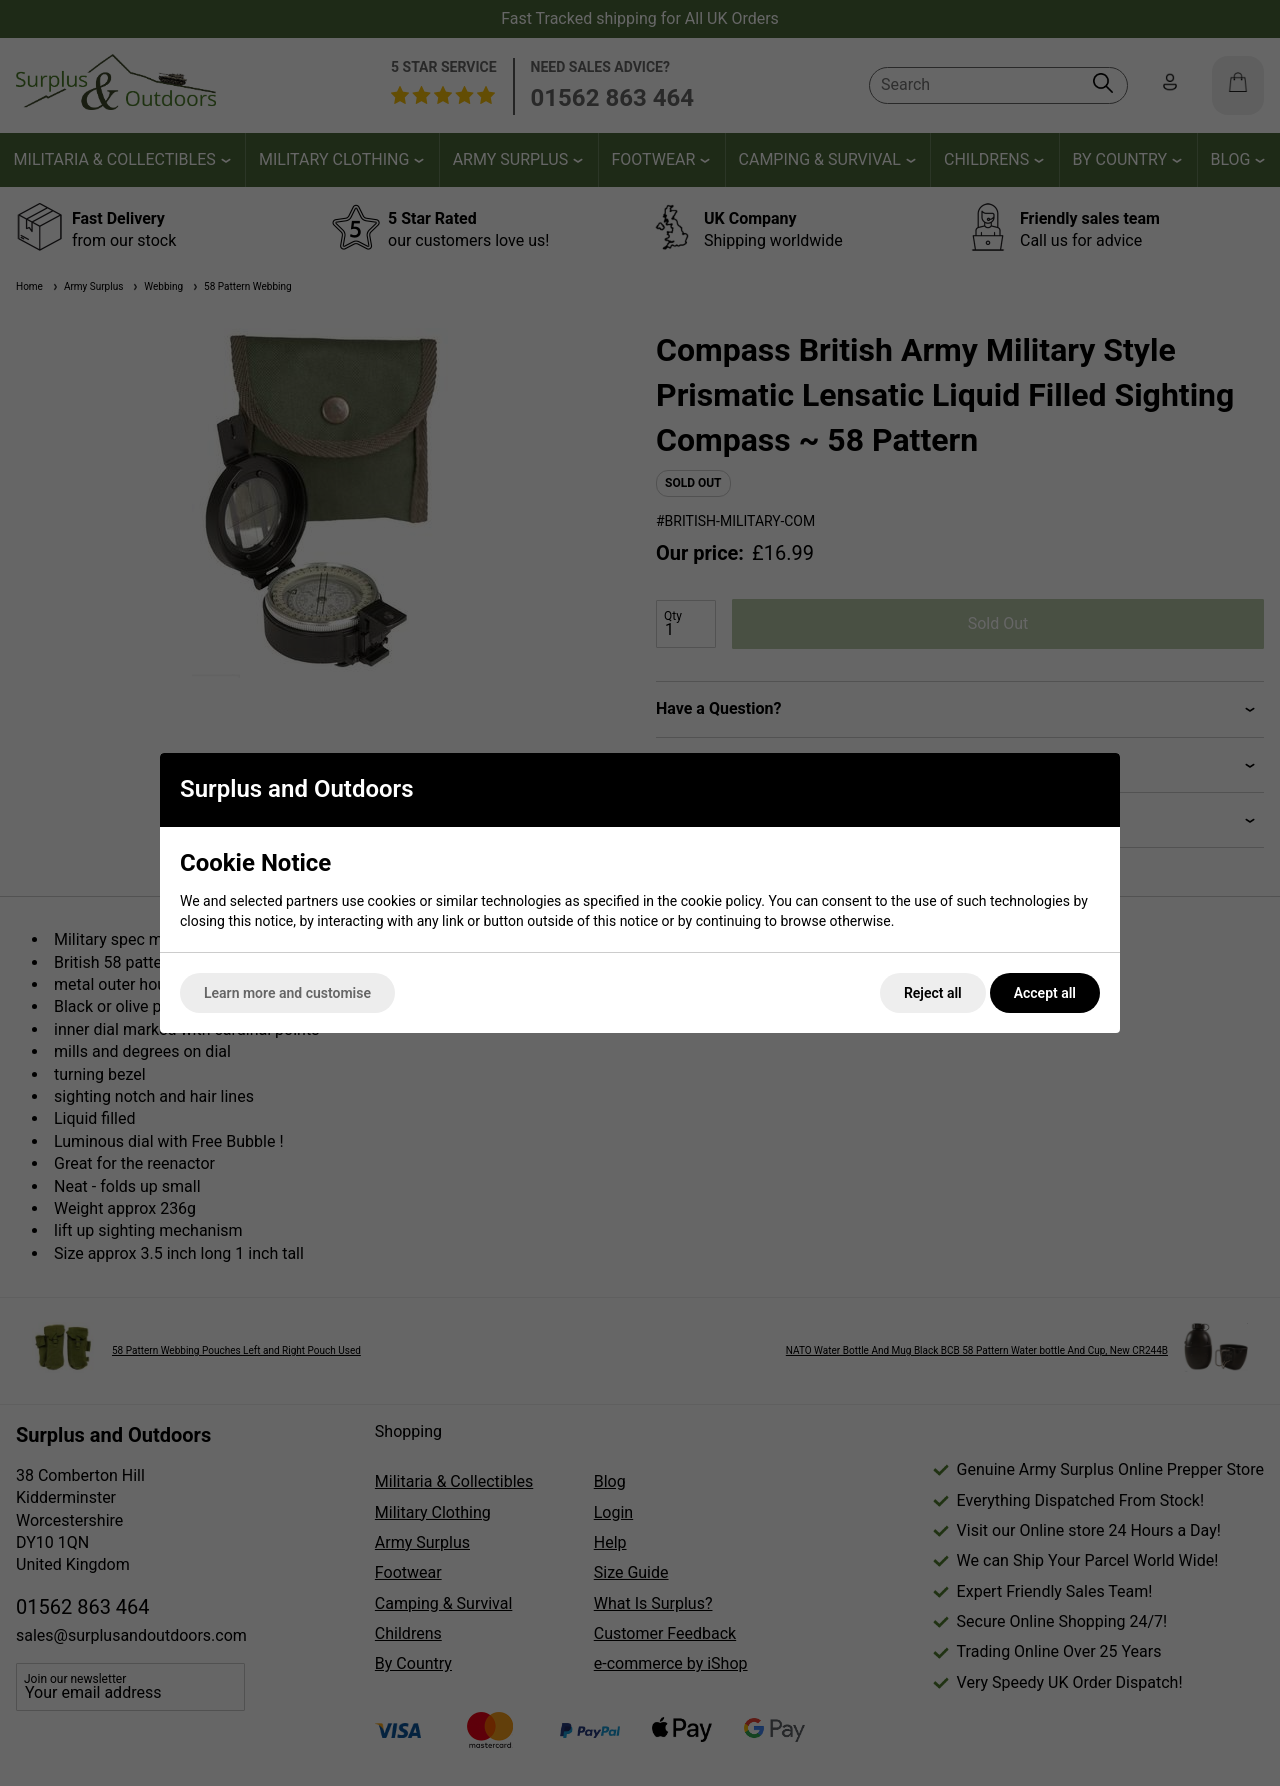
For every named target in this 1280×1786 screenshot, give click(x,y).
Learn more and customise (287, 993)
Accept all (1045, 993)
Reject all (933, 993)
